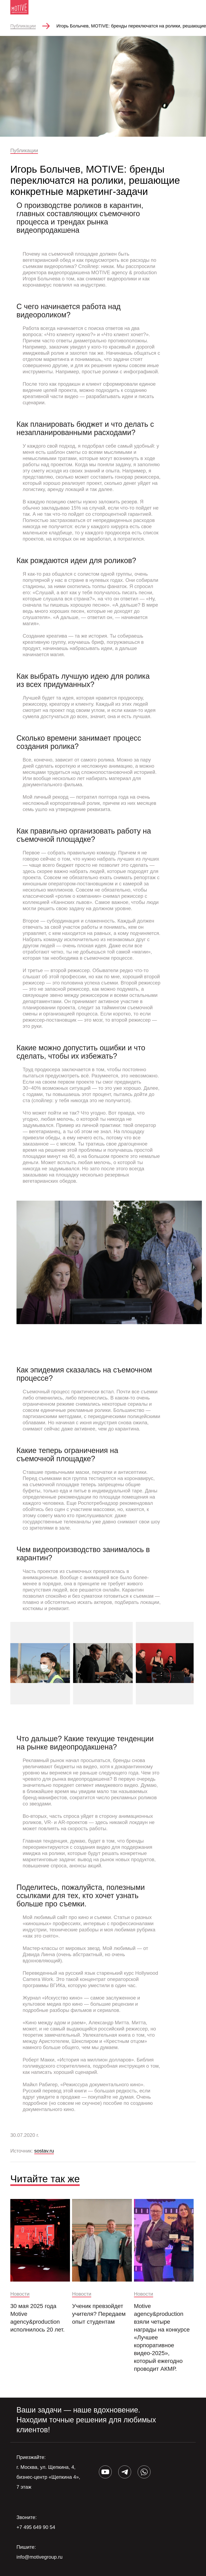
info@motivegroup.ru (40, 2557)
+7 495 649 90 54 (36, 2527)
